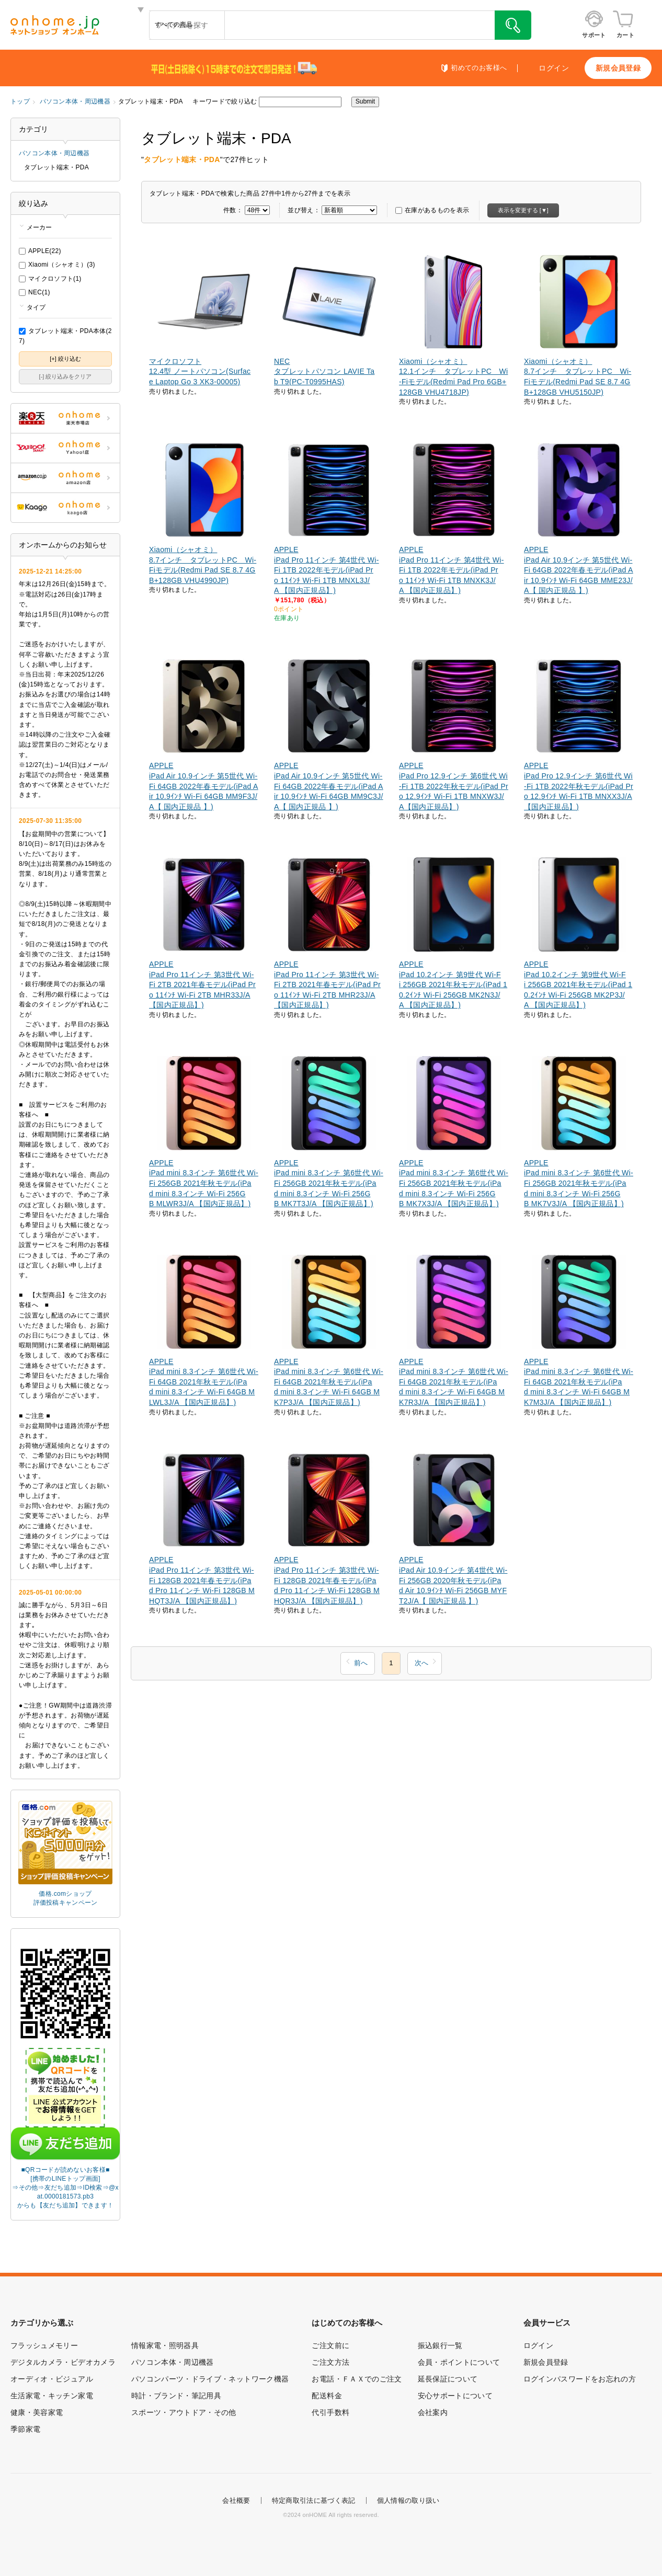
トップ (20, 101)
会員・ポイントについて (459, 2362)
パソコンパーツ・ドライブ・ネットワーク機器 (210, 2379)
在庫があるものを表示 (432, 210)
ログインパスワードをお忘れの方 (579, 2379)
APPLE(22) (40, 251)
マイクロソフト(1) (50, 278)
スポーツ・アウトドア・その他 (183, 2412)
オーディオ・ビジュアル (51, 2379)
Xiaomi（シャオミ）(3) (57, 264)
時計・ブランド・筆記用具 (176, 2395)
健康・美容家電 (36, 2412)
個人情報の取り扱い (408, 2500)
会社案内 (433, 2412)
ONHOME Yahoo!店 (65, 448)
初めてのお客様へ (479, 68)
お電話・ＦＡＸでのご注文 (357, 2379)
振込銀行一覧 (440, 2345)
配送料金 (326, 2395)
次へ (421, 1663)
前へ (361, 1663)
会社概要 (236, 2500)
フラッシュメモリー (44, 2345)
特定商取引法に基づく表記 (314, 2500)
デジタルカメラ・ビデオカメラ (63, 2362)
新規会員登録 (618, 68)
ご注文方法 (330, 2362)
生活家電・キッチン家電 (51, 2395)
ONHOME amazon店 (65, 478)
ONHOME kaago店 (65, 507)
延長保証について (448, 2379)
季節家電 (25, 2429)
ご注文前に (330, 2345)
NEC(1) (34, 292)
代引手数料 (330, 2412)
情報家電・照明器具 (165, 2345)
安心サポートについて (455, 2395)
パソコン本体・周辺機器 (75, 101)
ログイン (554, 68)
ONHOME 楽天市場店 (65, 418)
